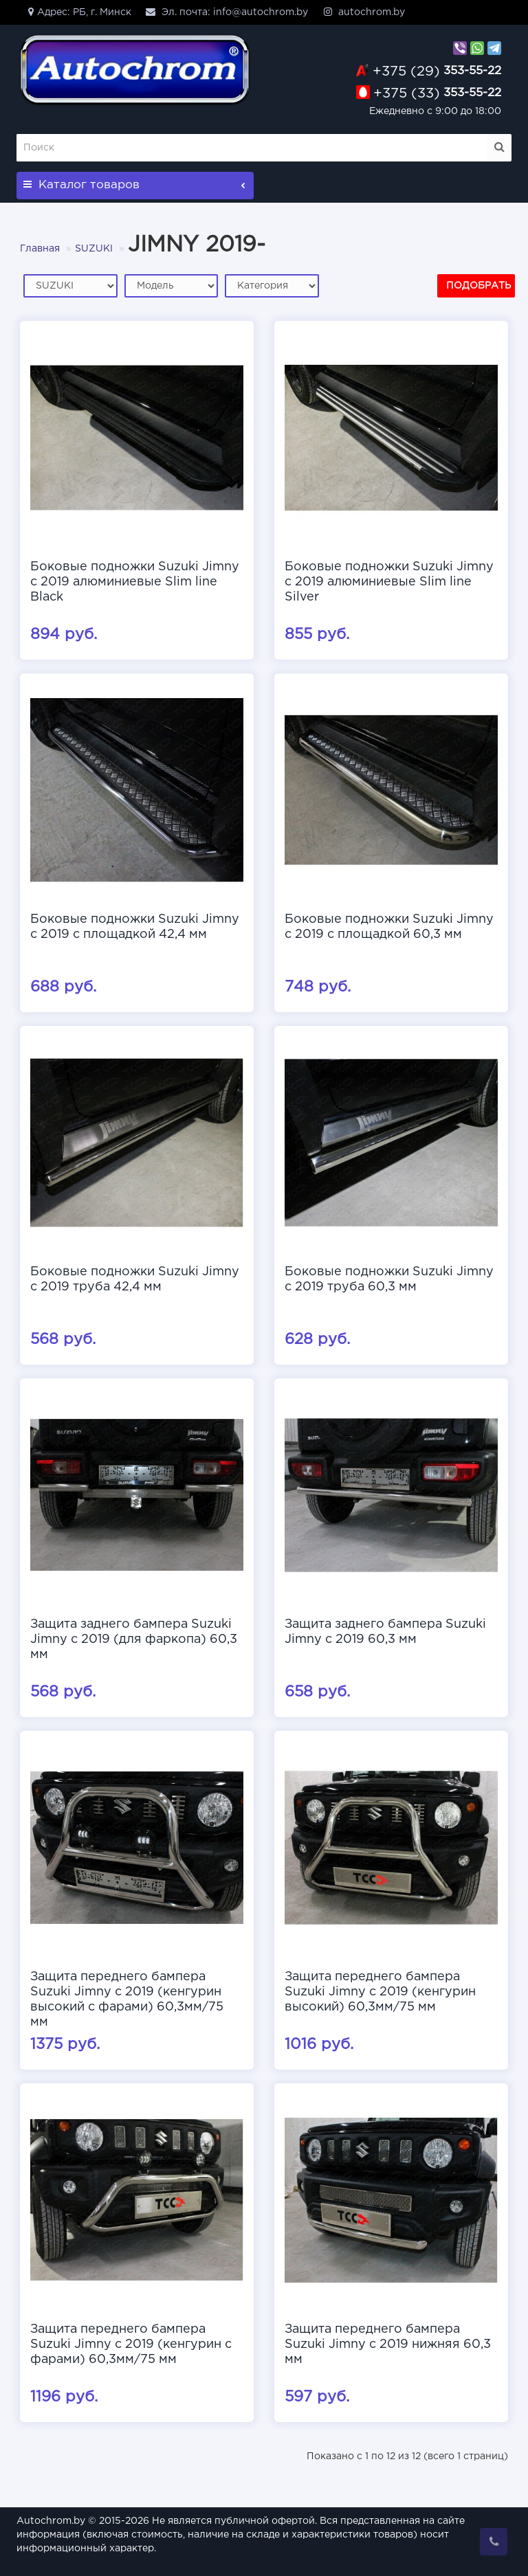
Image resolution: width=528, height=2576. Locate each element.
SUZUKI (94, 249)
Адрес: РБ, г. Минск (77, 11)
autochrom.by (363, 11)
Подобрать (478, 286)
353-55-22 (437, 71)
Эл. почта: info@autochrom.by (226, 11)
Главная (40, 249)
